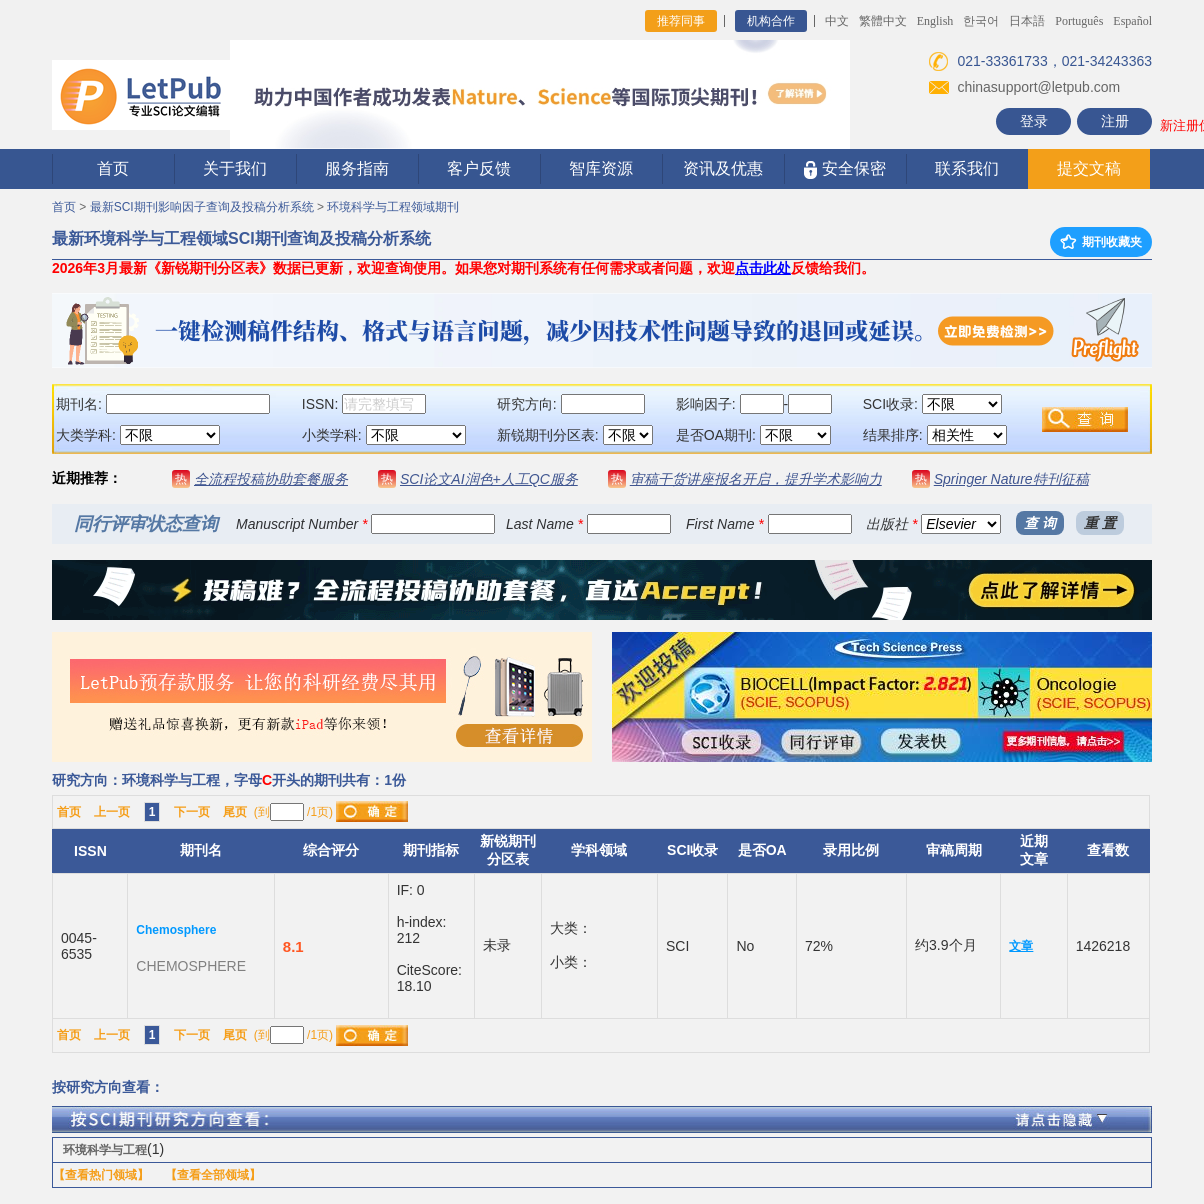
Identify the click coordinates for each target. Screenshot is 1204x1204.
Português (1079, 21)
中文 (837, 21)
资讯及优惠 (723, 168)
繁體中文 (883, 21)
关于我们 (235, 168)
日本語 (1027, 21)
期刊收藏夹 (1101, 242)
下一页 (192, 812)
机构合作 (771, 21)
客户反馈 (479, 168)
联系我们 (967, 168)
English (935, 21)
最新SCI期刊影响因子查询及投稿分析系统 (202, 207)
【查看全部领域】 (213, 1175)
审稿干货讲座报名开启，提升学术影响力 (756, 479)
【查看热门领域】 (101, 1175)
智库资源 (601, 168)
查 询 (1040, 523)
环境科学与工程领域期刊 (393, 207)
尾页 (235, 812)
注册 (1115, 121)
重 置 (1100, 523)
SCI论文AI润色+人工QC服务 (489, 479)
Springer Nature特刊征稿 (1011, 479)
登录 (1034, 121)
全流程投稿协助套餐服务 (271, 479)
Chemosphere (176, 930)
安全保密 (844, 169)
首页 (113, 168)
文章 (1021, 946)
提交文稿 (1089, 168)
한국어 (981, 21)
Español (1132, 21)
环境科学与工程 (105, 1150)
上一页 (112, 812)
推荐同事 (681, 21)
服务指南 (357, 168)
